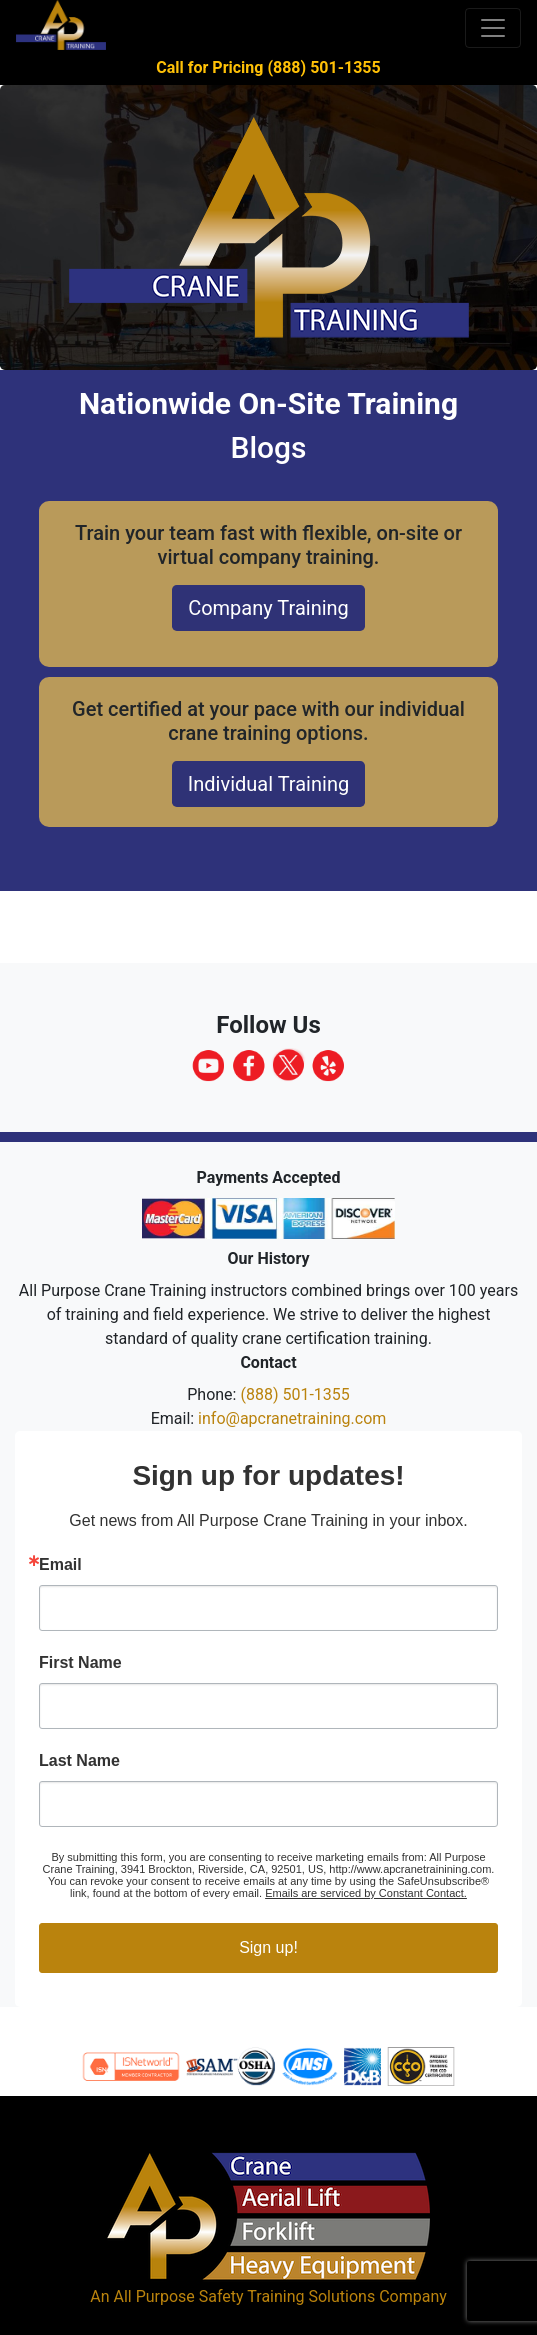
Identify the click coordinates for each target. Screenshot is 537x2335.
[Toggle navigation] (493, 28)
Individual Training (268, 784)
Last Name (79, 1761)
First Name (80, 1663)
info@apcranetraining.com (292, 1418)
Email (60, 1565)
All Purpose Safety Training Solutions (244, 2296)
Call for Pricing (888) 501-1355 (268, 67)
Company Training (268, 608)
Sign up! (268, 1947)
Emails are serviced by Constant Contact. (366, 1893)
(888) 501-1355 (294, 1394)
